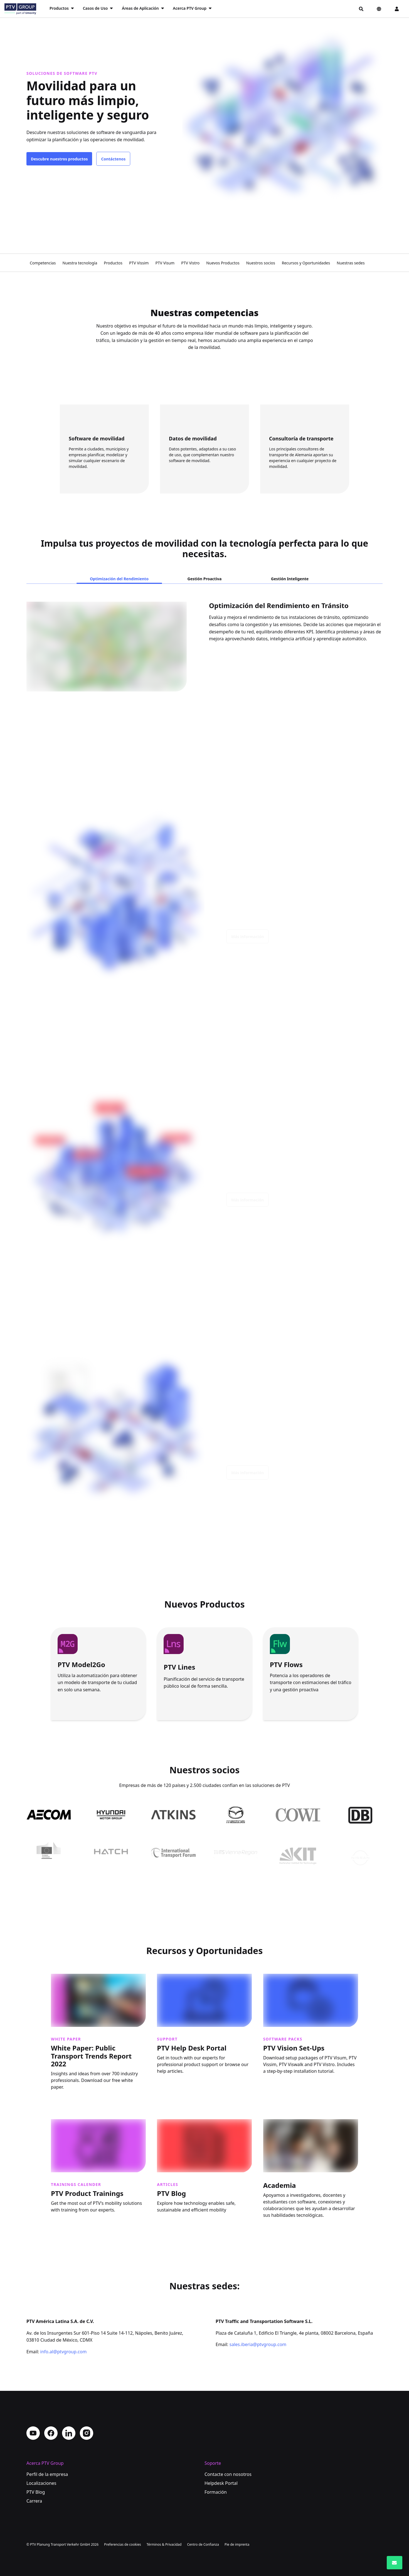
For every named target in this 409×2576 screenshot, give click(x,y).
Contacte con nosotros (228, 2474)
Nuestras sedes (350, 263)
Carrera (34, 2501)
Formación (215, 2492)
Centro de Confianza (203, 2544)
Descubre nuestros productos (59, 159)
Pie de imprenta (237, 2544)
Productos (113, 263)
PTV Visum (164, 263)
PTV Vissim (139, 263)
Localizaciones (41, 2483)
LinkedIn (68, 2433)
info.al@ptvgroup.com (63, 2352)
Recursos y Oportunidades (306, 263)
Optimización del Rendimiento (119, 578)
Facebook (51, 2433)
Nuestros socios (260, 263)
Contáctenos (113, 159)
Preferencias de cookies (122, 2544)
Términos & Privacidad (164, 2544)
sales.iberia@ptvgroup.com (258, 2344)
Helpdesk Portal (221, 2483)
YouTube (33, 2433)
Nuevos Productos (223, 263)
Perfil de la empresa (47, 2474)
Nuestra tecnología (79, 263)
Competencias (43, 263)
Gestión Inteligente (290, 578)
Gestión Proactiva (205, 578)
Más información (247, 941)
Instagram (86, 2433)
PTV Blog (35, 2492)
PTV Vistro (190, 263)
